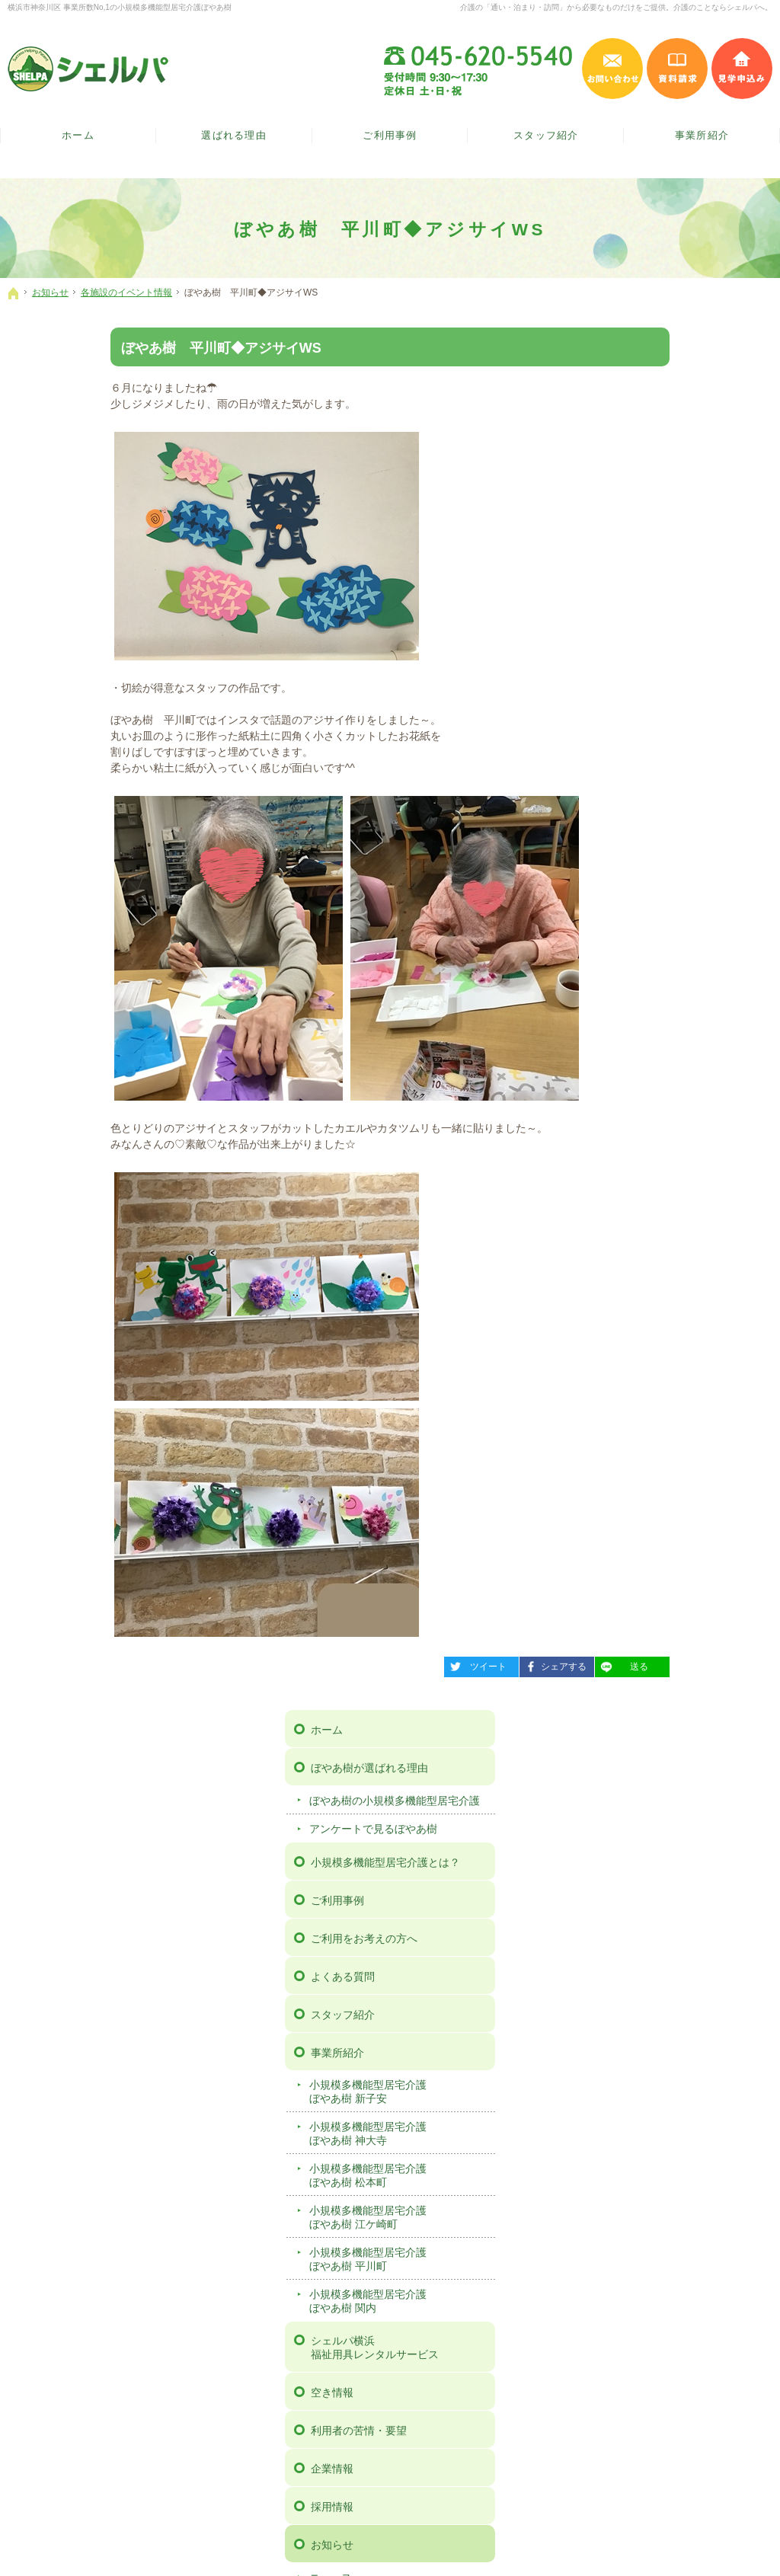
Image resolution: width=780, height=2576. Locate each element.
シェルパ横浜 (688, 978)
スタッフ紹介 (641, 645)
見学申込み (741, 68)
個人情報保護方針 (651, 1412)
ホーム (625, 346)
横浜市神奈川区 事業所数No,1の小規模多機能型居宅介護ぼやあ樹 (120, 7)
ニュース (628, 1207)
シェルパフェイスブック (341, 2169)
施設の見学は (644, 2051)
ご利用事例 (635, 531)
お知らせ (630, 1175)
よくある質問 (641, 607)
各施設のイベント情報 (660, 1236)
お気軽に (135, 2051)
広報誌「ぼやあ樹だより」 (671, 1264)
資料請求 (630, 1336)
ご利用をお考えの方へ (662, 569)
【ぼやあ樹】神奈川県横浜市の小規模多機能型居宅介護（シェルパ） (281, 2544)
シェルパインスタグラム (439, 2169)
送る (518, 1664)
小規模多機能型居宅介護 (687, 722)
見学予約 (630, 1374)
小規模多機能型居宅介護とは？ (683, 493)
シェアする (450, 1664)
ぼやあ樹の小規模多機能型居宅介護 (687, 424)
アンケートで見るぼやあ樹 (671, 459)
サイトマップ (641, 1488)
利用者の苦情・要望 (657, 1061)
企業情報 (630, 1099)
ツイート (372, 1664)
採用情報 (630, 1137)
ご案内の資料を (390, 2051)
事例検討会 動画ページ (663, 1450)
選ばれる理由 (234, 136)
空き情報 (630, 1023)
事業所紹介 (635, 683)
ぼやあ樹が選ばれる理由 (667, 385)
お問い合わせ (641, 1298)
